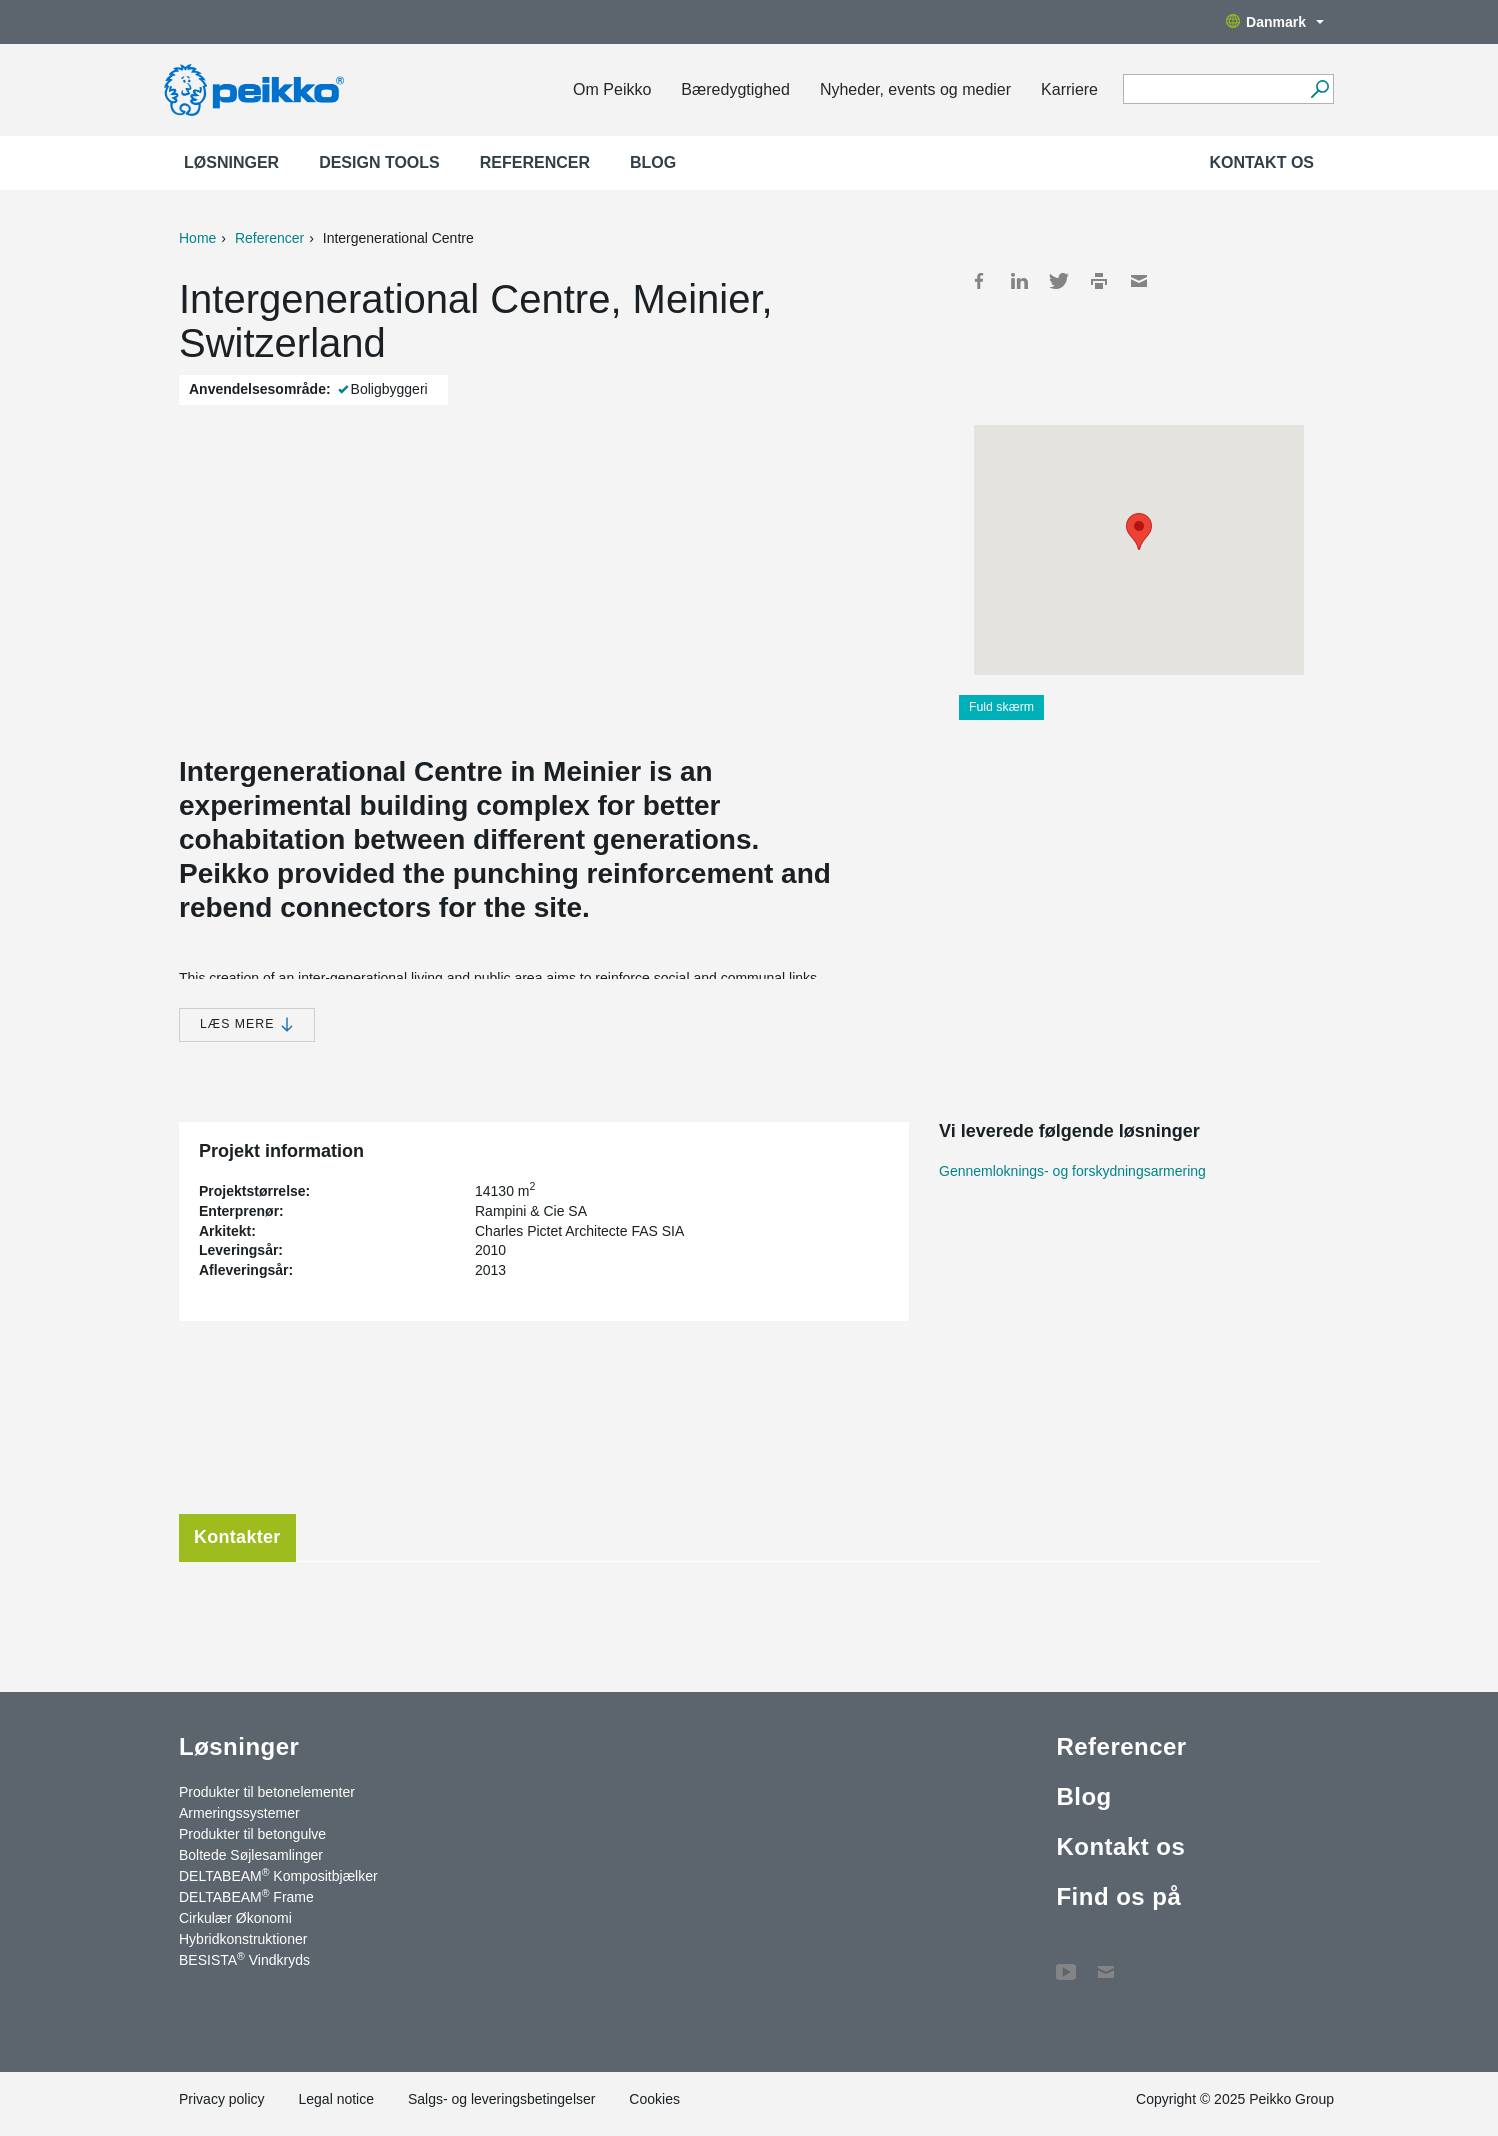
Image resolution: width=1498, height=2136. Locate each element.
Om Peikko (612, 89)
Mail (1139, 281)
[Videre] (1319, 89)
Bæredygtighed (735, 89)
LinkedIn (1019, 281)
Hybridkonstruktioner (243, 1939)
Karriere (1069, 89)
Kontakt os (1261, 162)
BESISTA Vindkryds (244, 1959)
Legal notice (336, 2099)
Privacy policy (222, 2099)
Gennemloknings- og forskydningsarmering (1072, 1171)
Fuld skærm (1001, 707)
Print (1099, 281)
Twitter (1059, 281)
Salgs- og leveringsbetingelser (502, 2099)
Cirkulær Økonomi (235, 1918)
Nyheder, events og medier (915, 89)
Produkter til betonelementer (267, 1792)
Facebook (979, 281)
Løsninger (231, 162)
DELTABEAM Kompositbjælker (278, 1875)
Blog (653, 162)
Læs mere (247, 1024)
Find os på (1118, 1896)
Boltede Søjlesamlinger (251, 1855)
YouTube (1066, 1962)
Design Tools (379, 162)
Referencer (535, 162)
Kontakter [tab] (237, 1537)
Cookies (654, 2099)
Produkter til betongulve (252, 1834)
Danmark (1275, 22)
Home (197, 238)
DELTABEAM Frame (246, 1896)
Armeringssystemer (239, 1813)
